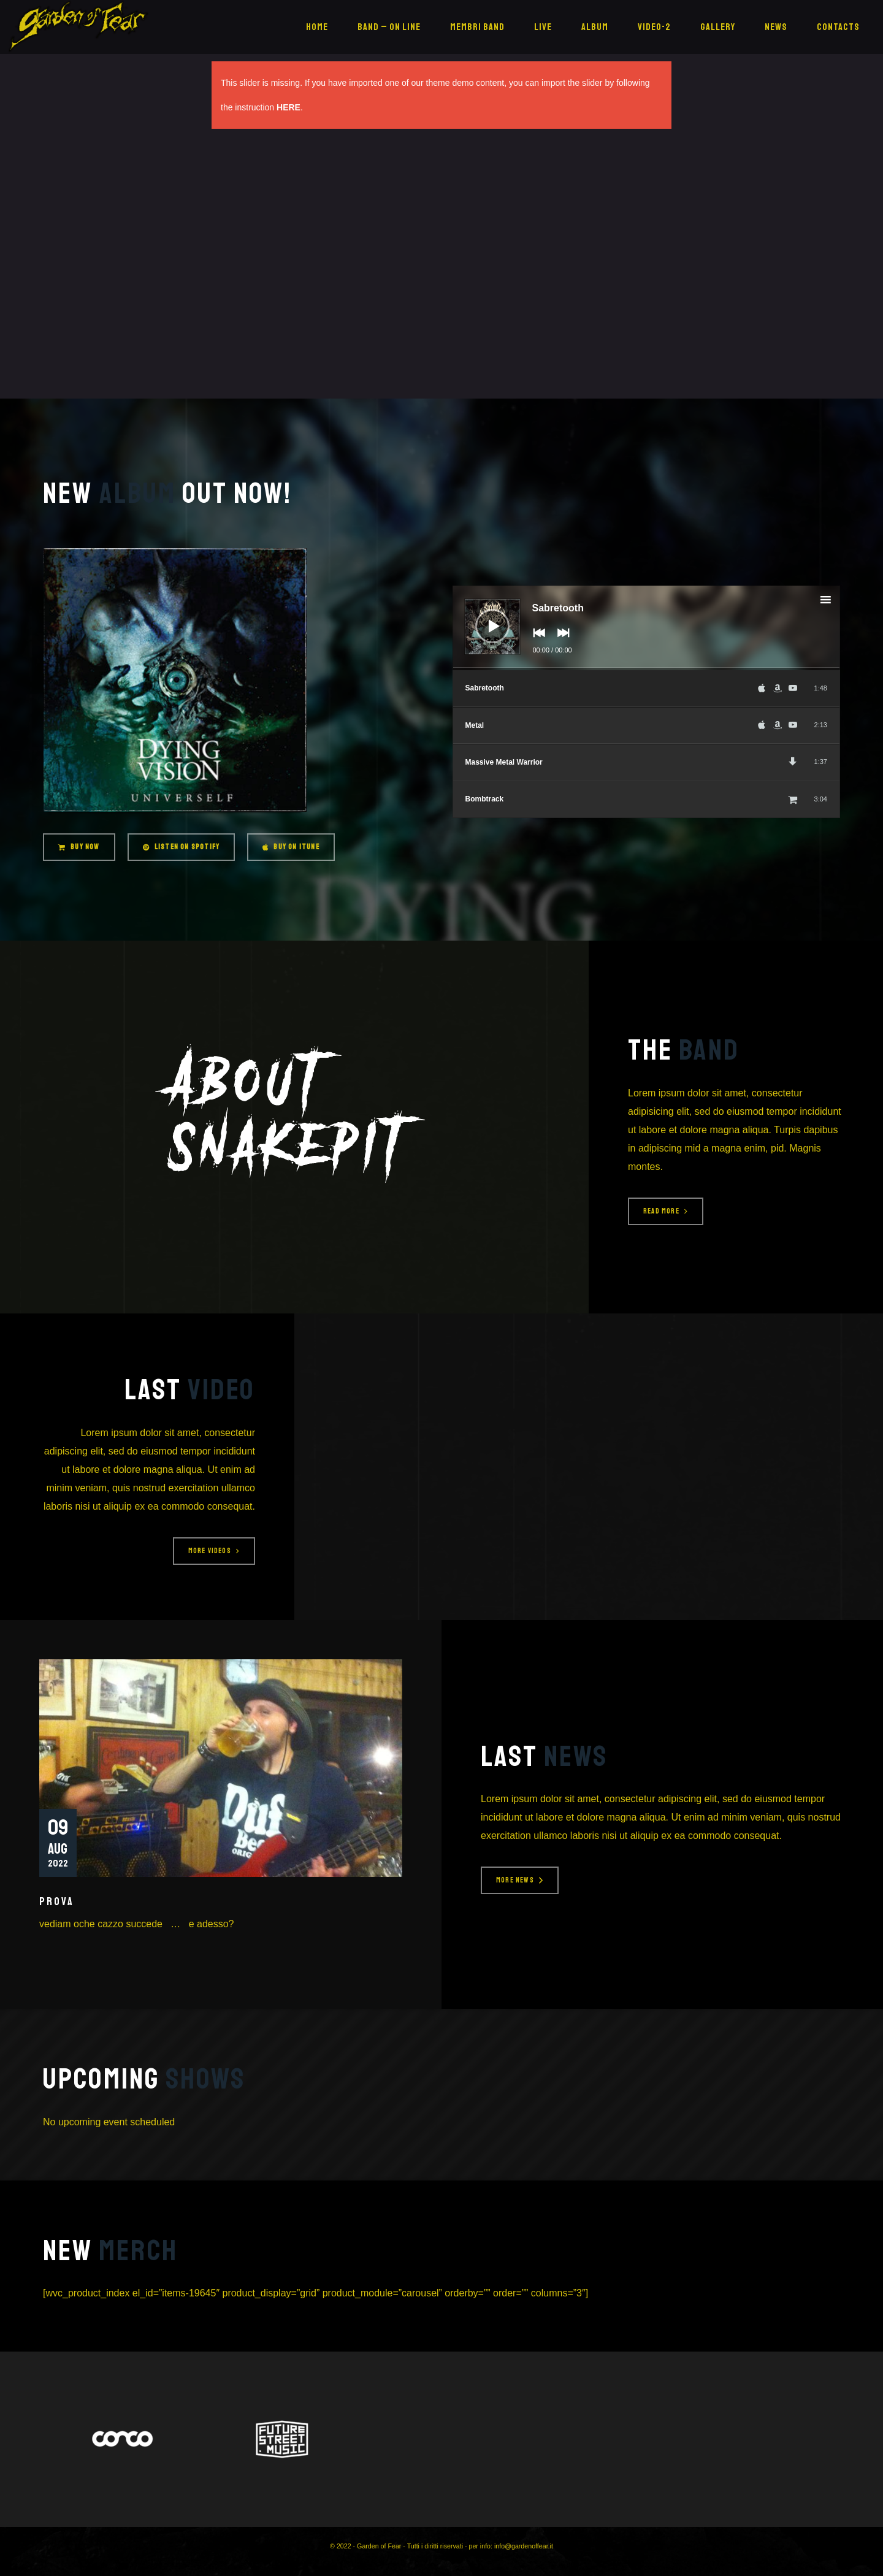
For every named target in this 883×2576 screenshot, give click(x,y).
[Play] (483, 617)
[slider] (646, 669)
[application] (647, 628)
